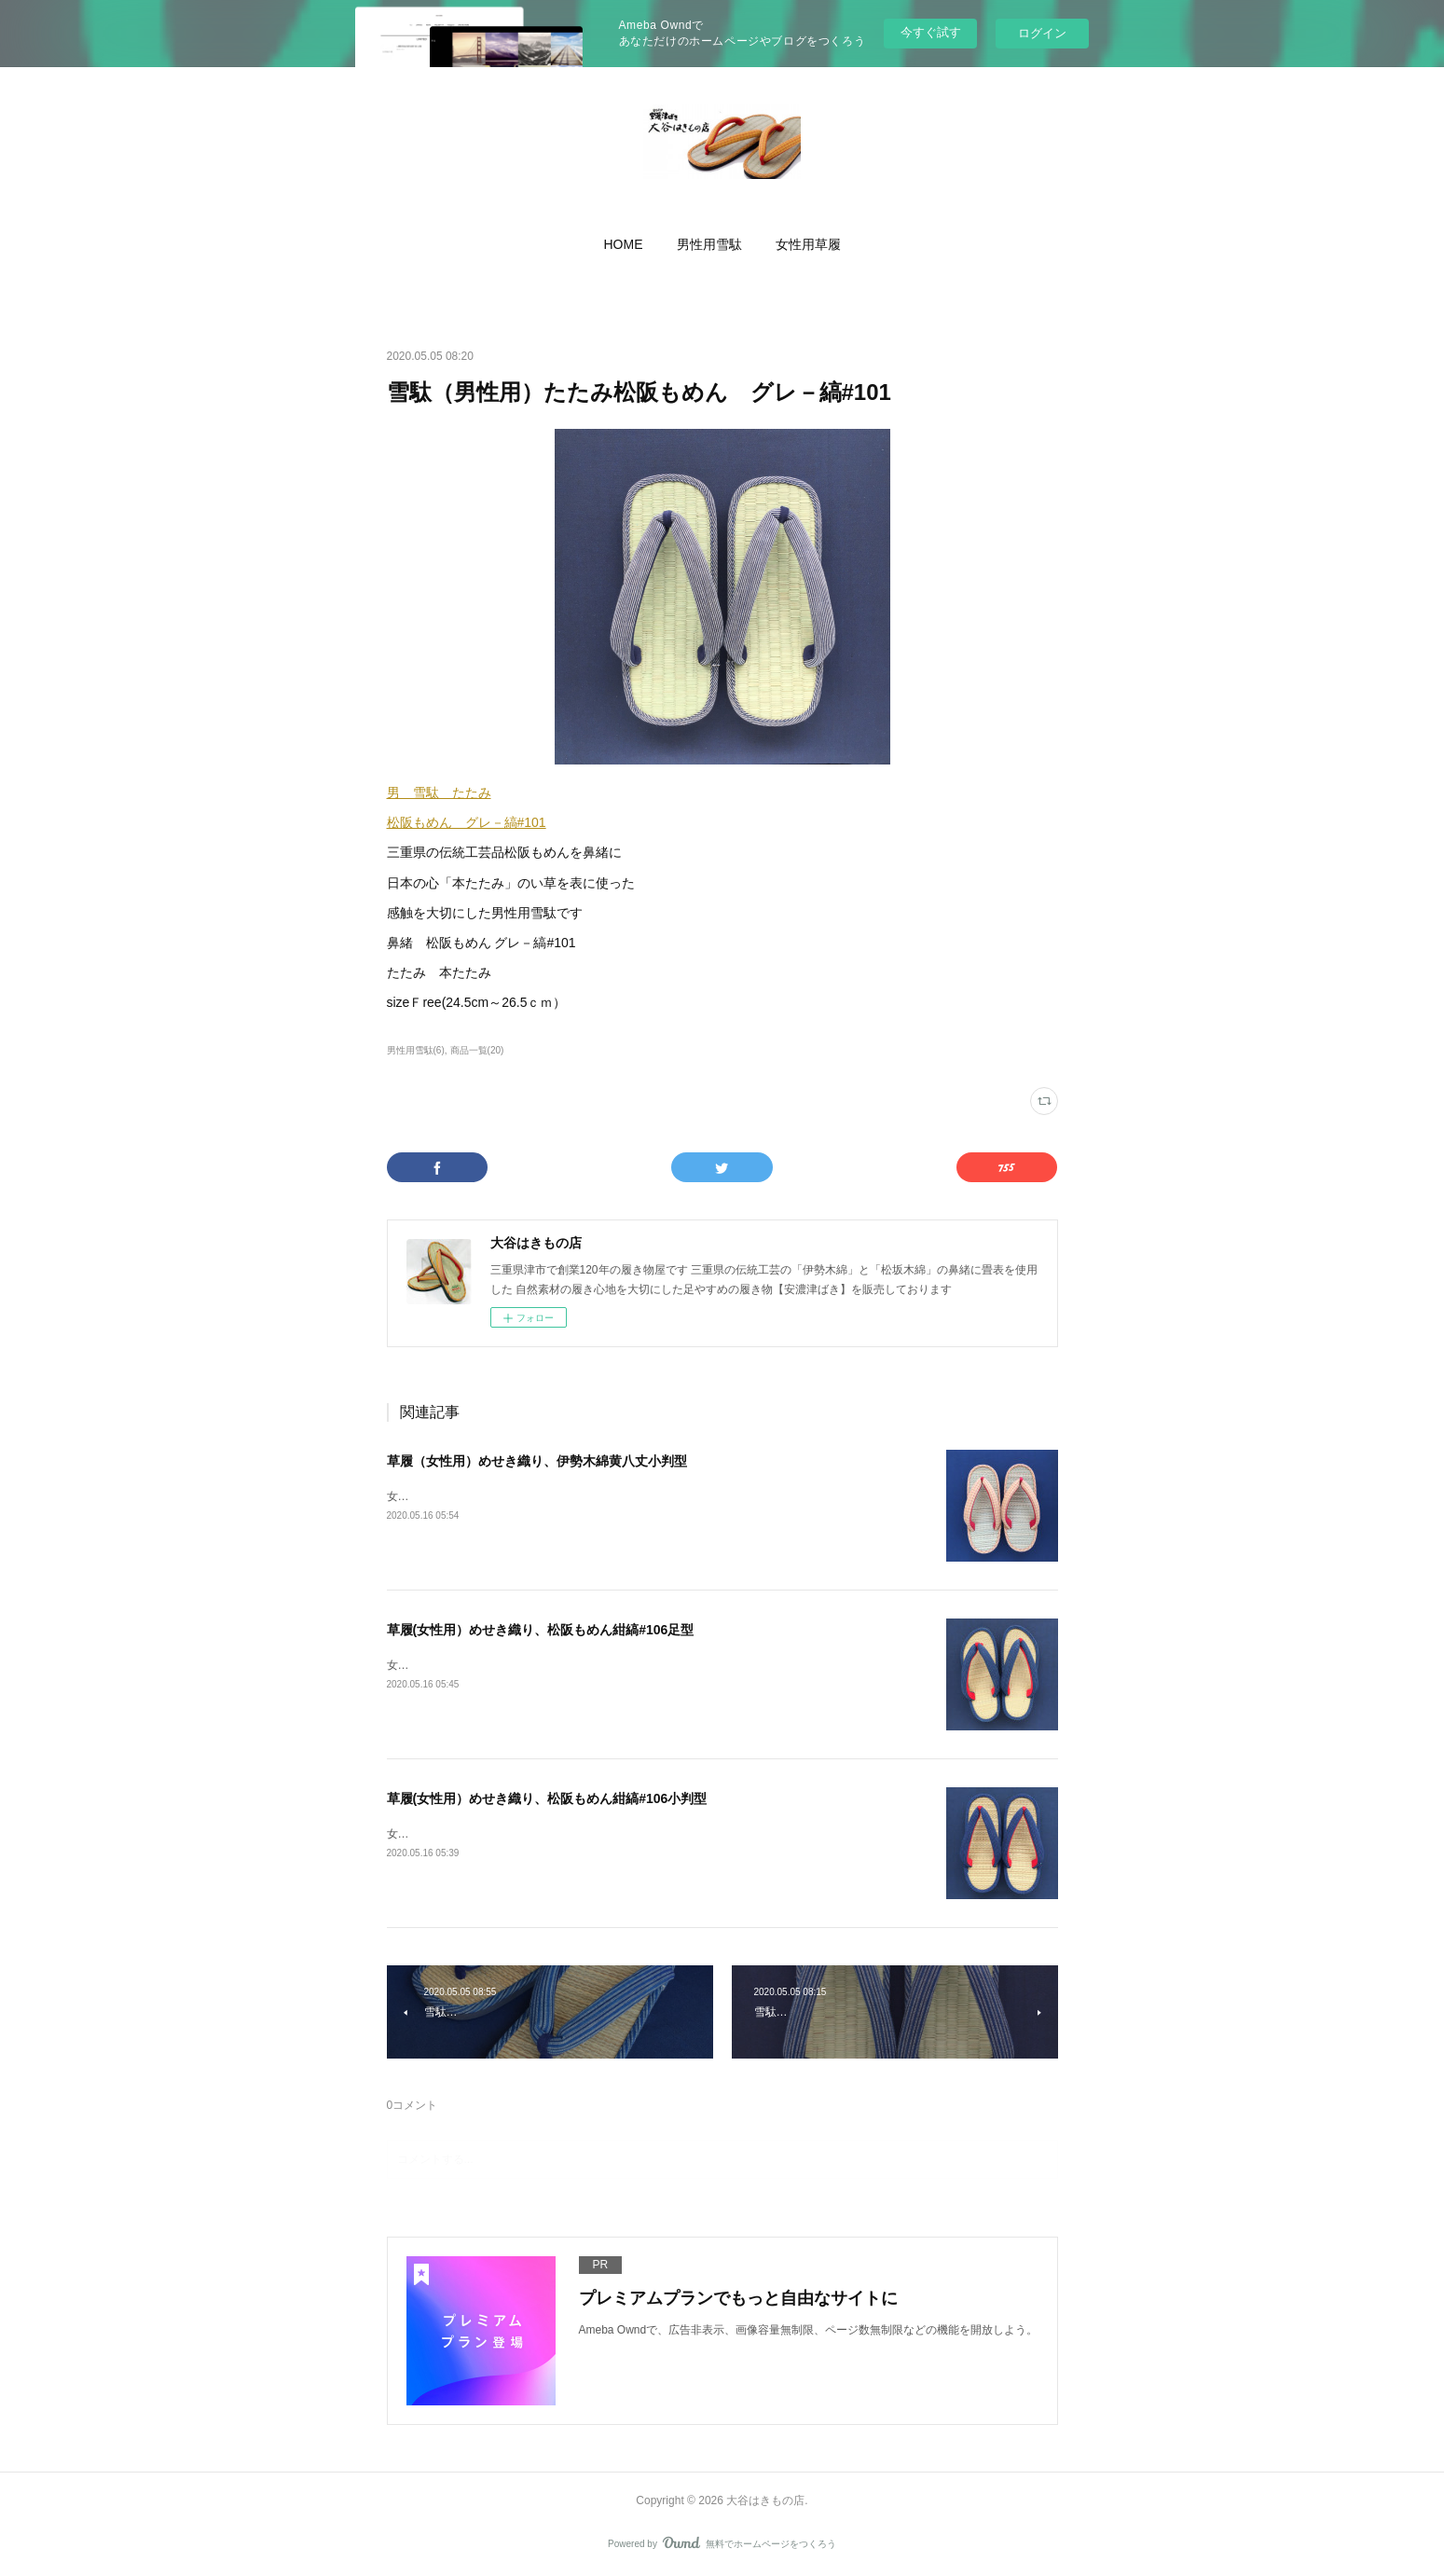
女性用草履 (808, 244)
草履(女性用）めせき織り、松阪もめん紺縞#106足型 (540, 1629)
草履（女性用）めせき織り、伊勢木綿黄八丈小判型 (537, 1460)
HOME (623, 244)
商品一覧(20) (477, 1050)
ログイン (1042, 33)
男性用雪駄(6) (416, 1050)
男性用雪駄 (709, 244)
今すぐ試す (931, 32)
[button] (623, 244)
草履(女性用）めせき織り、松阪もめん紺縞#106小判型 (547, 1798)
